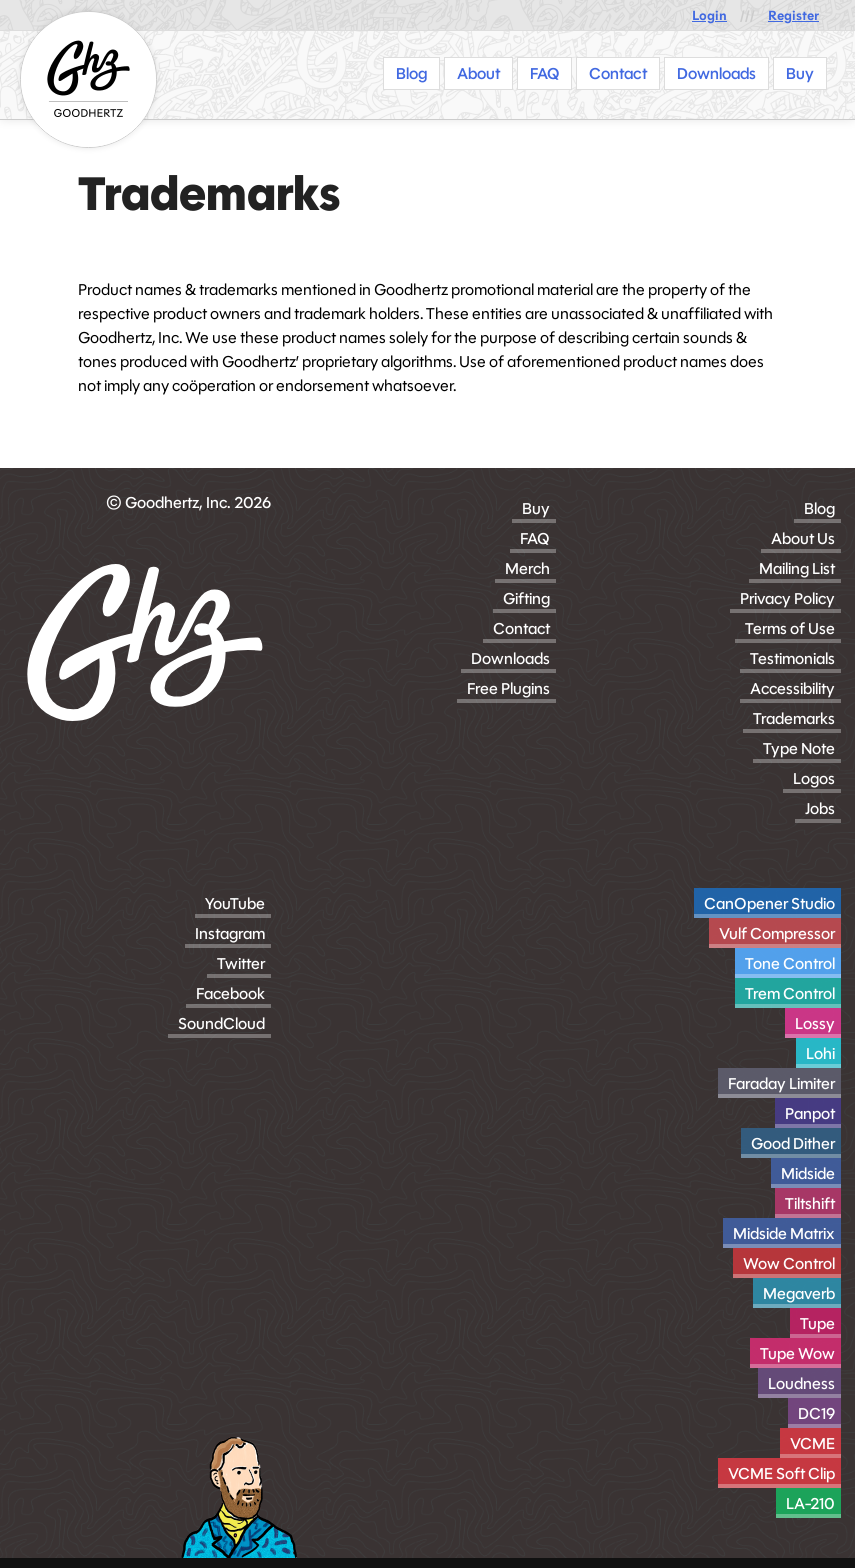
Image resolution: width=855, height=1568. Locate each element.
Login (709, 15)
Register (793, 15)
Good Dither (793, 1143)
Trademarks (794, 718)
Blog (819, 508)
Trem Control (790, 993)
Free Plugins (508, 688)
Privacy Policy (787, 598)
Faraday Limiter (781, 1083)
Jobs (820, 808)
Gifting (526, 598)
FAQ (535, 538)
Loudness (801, 1383)
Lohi (820, 1053)
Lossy (815, 1023)
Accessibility (792, 688)
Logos (814, 778)
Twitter (241, 963)
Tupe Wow (797, 1353)
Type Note (799, 748)
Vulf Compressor (777, 933)
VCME (812, 1443)
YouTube (235, 903)
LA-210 (810, 1503)
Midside (808, 1173)
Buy (536, 508)
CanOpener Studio (769, 903)
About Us (803, 538)
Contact (521, 628)
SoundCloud (221, 1023)
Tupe (817, 1323)
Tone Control (790, 963)
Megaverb (799, 1293)
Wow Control (789, 1263)
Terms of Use (790, 628)
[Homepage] (88, 79)
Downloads (510, 658)
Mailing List (797, 568)
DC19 (816, 1413)
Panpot (810, 1113)
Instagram (230, 933)
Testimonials (792, 658)
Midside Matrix (784, 1233)
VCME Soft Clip (781, 1473)
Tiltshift (810, 1203)
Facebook (230, 993)
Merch (527, 568)
